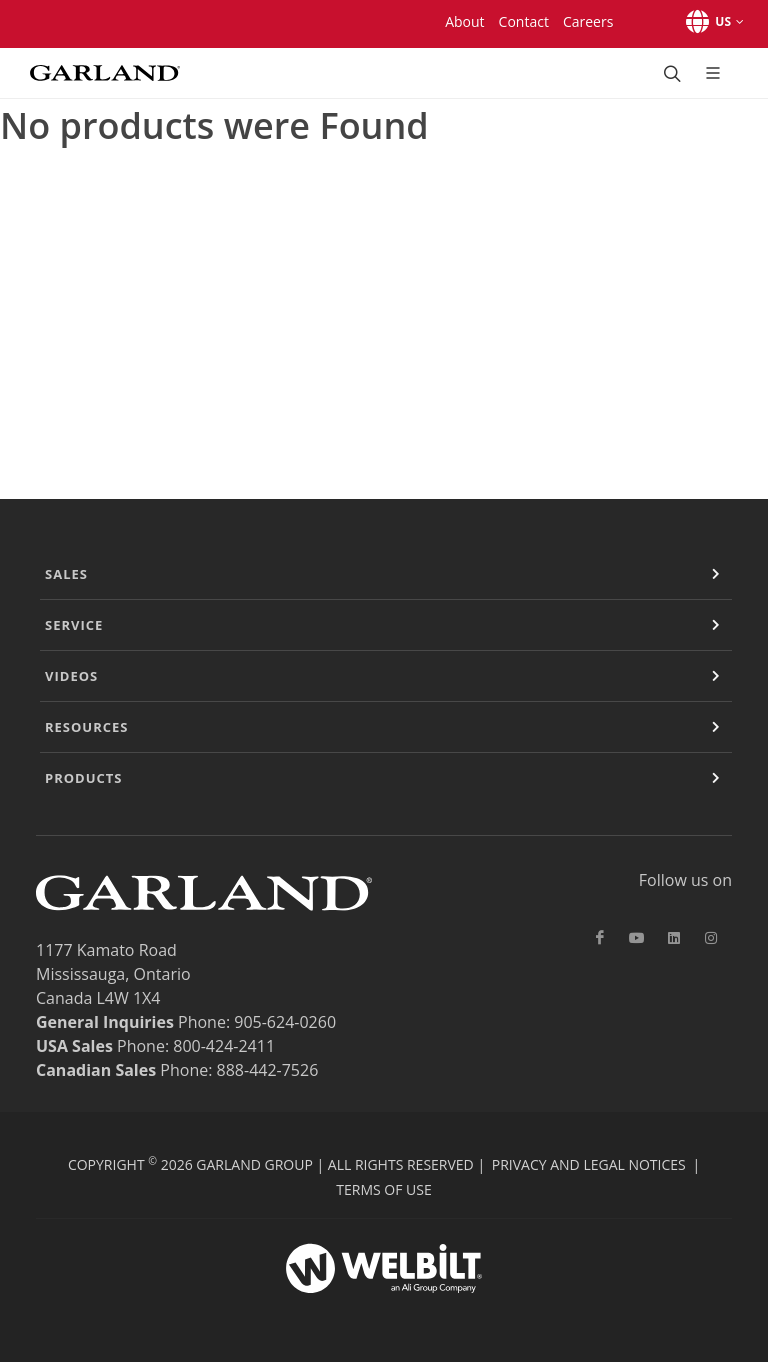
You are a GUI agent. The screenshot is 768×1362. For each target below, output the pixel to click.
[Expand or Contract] (716, 574)
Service (74, 625)
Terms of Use (383, 1189)
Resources (87, 727)
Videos (71, 676)
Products (84, 778)
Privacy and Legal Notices (589, 1164)
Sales (66, 574)
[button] (711, 22)
